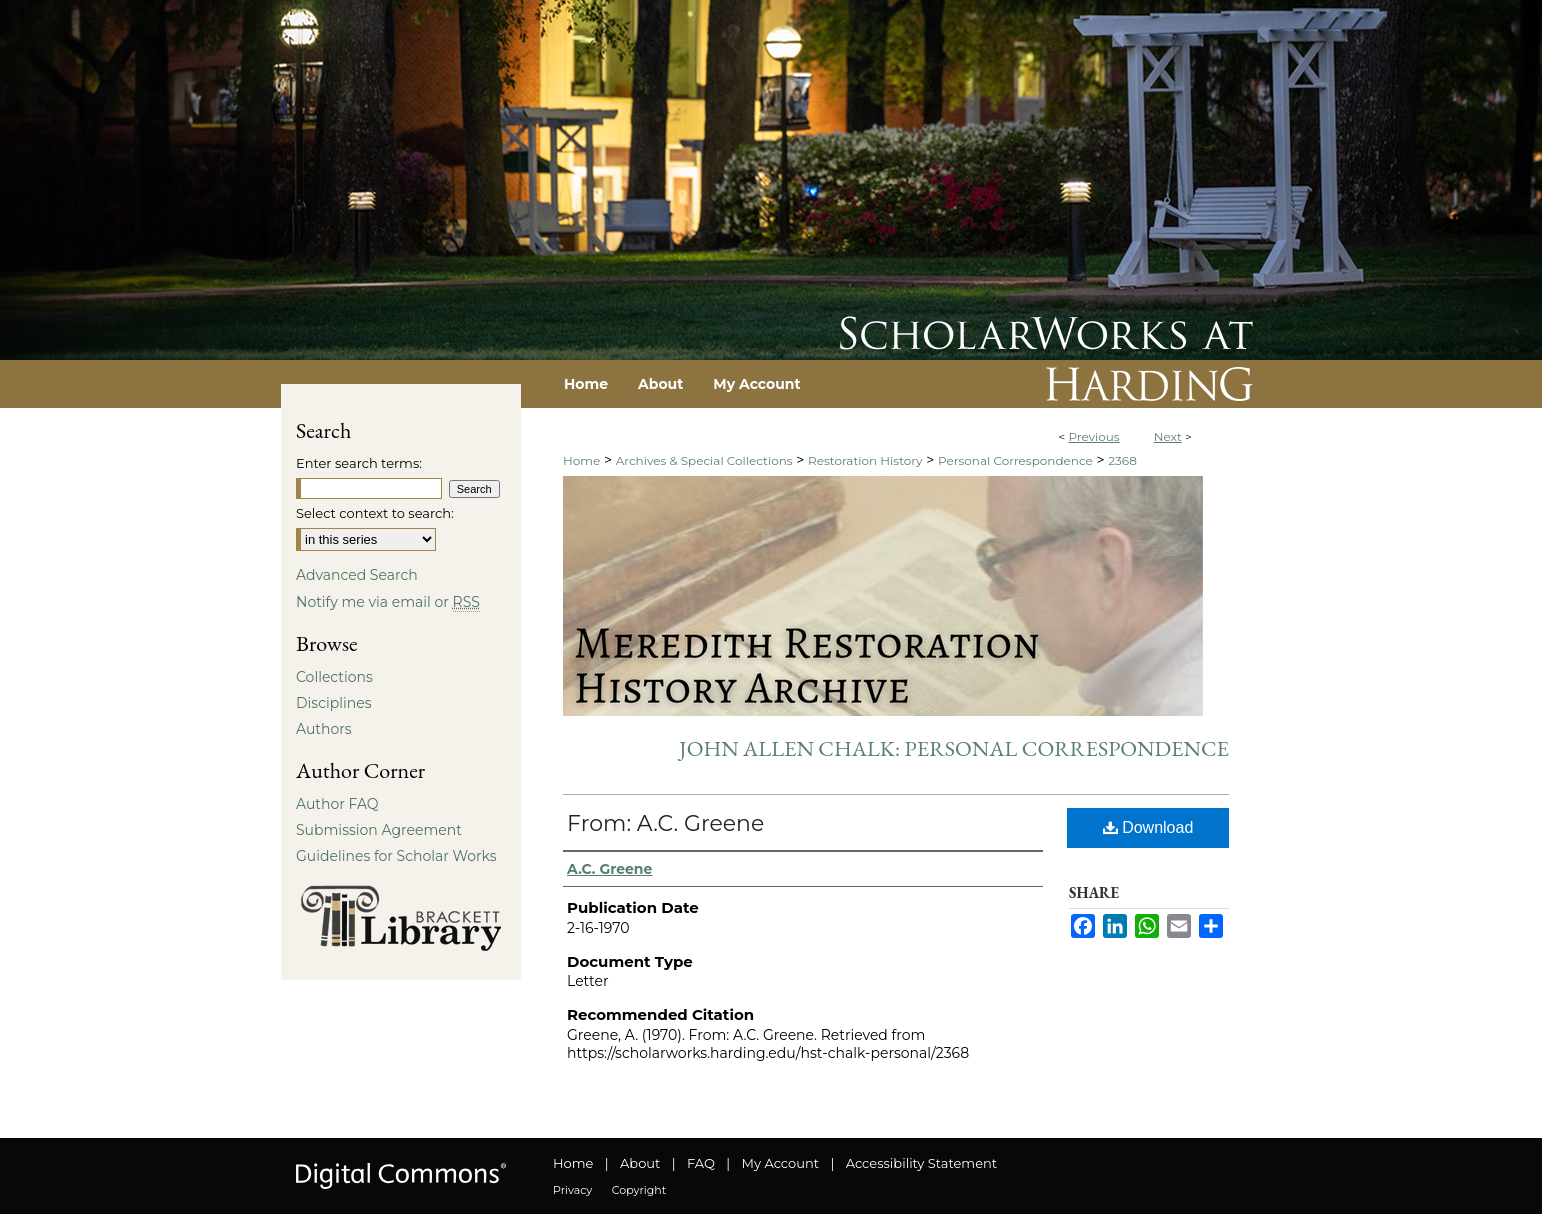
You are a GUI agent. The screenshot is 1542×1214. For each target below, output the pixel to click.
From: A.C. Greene (665, 823)
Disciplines (333, 703)
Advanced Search (357, 575)
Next (1168, 436)
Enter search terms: (359, 463)
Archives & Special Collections (704, 460)
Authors (324, 729)
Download (1148, 827)
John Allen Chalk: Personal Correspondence (954, 748)
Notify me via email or (388, 602)
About (640, 1163)
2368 (1122, 460)
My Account (780, 1163)
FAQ (701, 1163)
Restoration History (865, 460)
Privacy (572, 1190)
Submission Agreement (379, 830)
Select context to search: (375, 513)
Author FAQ (337, 804)
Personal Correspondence (1015, 460)
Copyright (639, 1190)
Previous (1093, 436)
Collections (334, 677)
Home (581, 460)
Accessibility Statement (921, 1163)
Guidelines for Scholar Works (396, 856)
